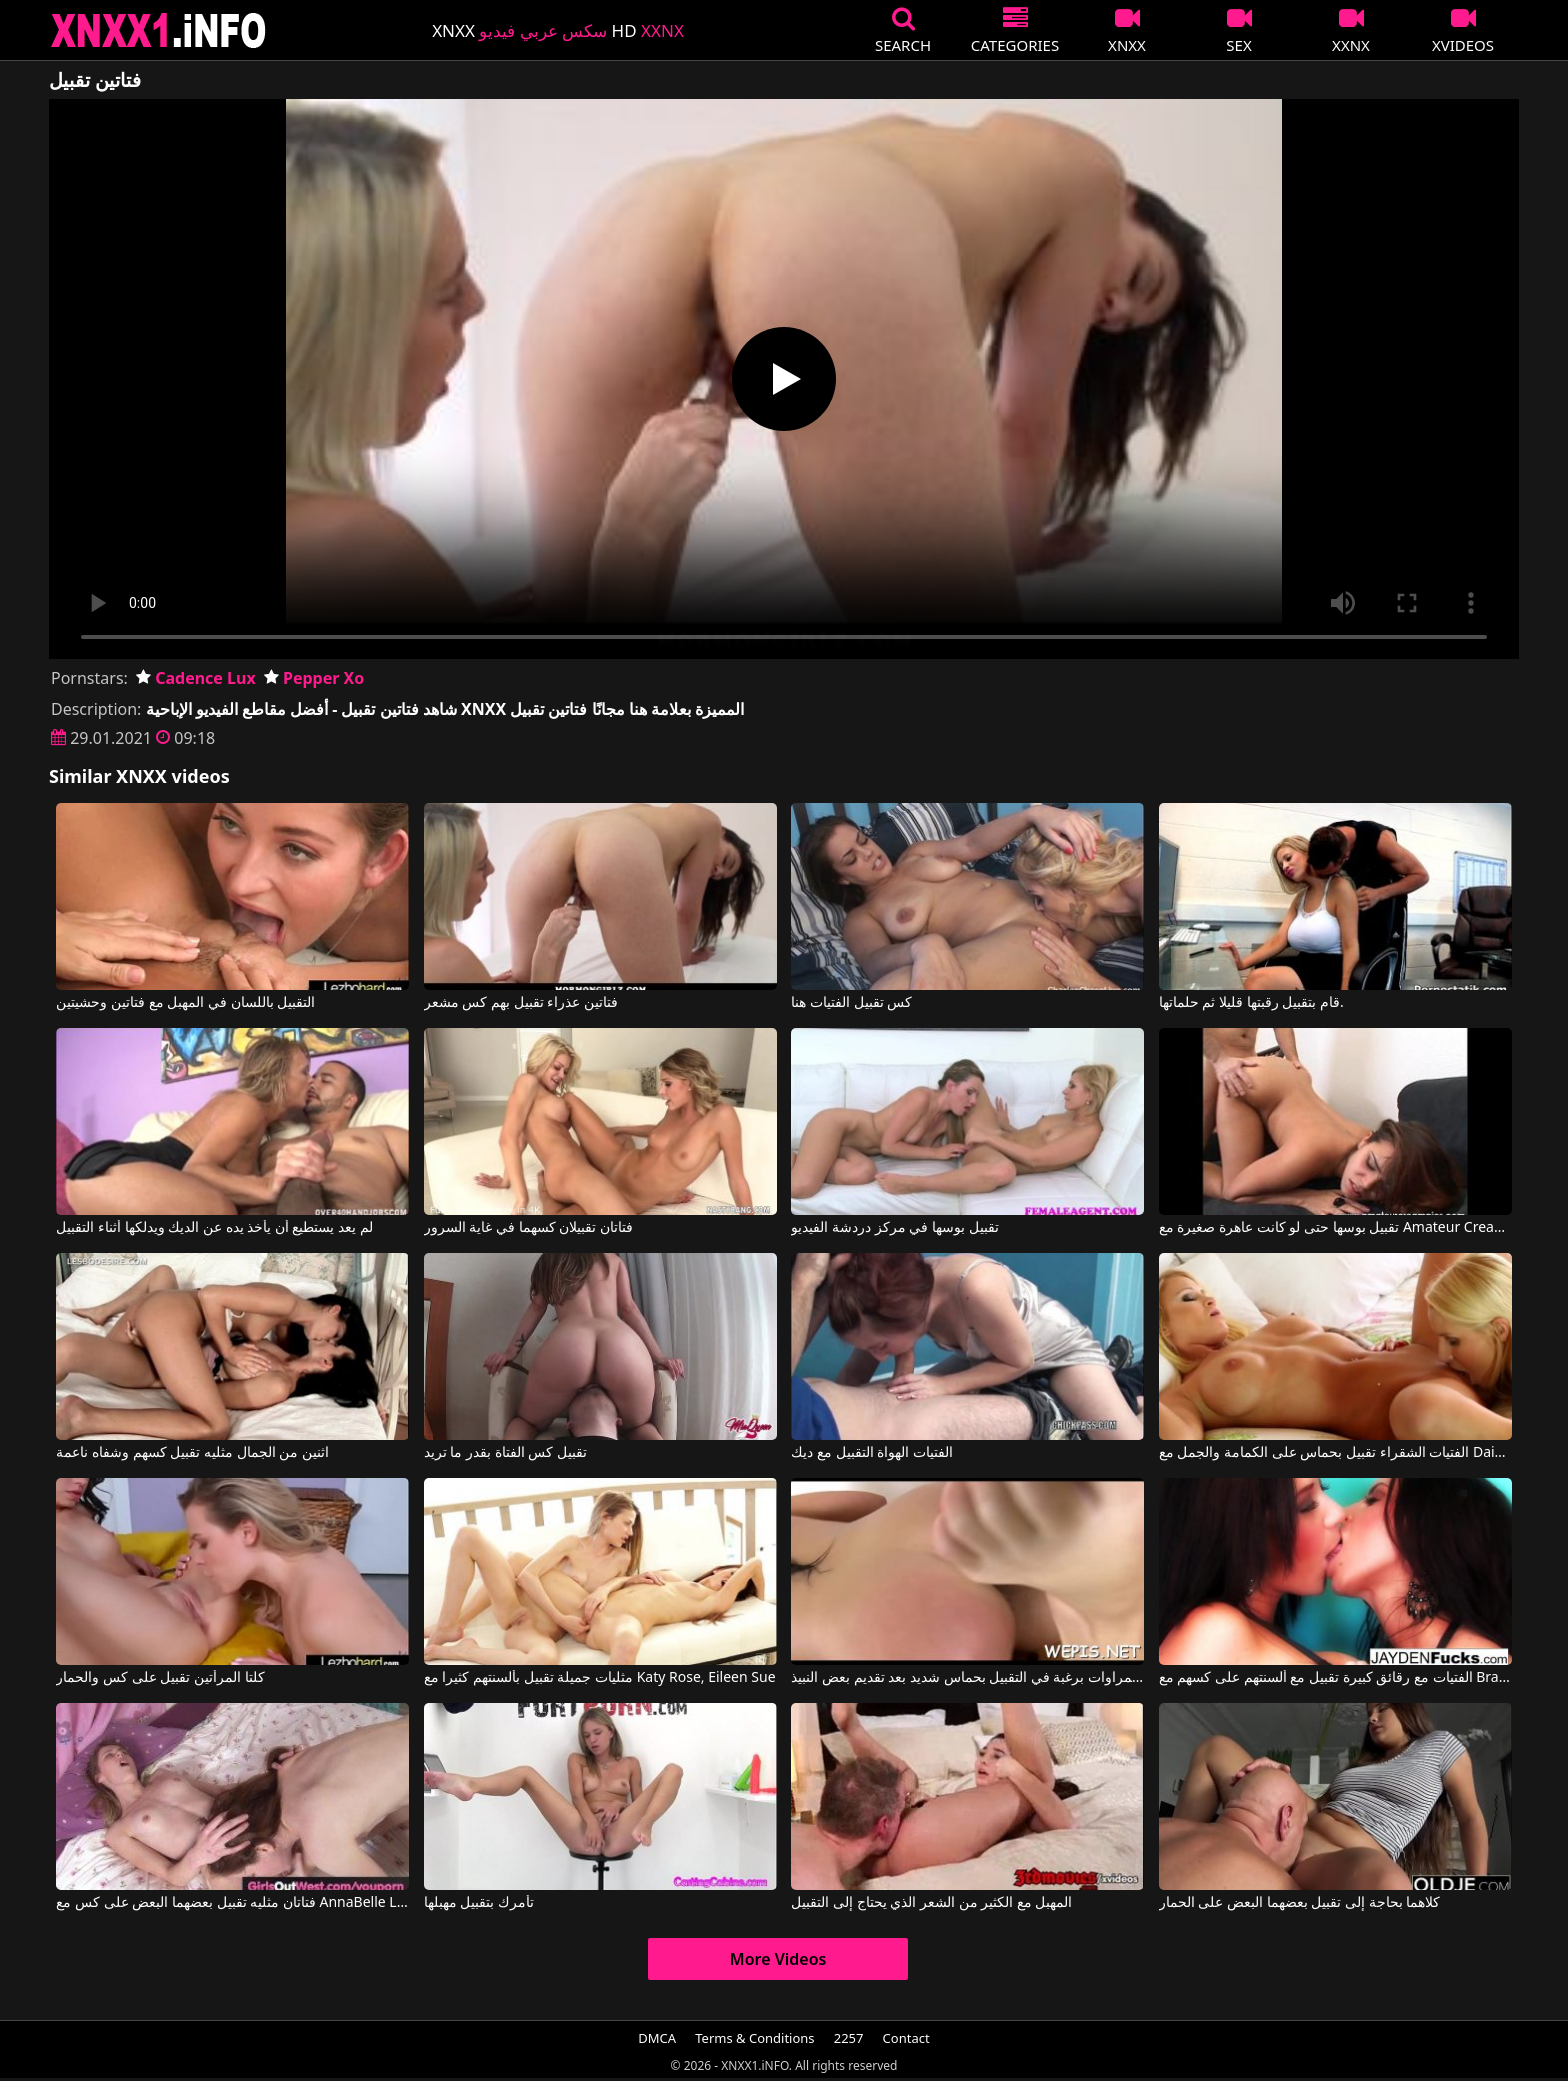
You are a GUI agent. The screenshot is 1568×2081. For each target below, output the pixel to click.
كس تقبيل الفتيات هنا (851, 1003)
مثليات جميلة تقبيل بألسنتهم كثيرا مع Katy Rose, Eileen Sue (600, 1678)
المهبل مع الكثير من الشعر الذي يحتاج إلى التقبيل (931, 1903)
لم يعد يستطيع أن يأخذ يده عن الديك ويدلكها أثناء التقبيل (214, 1228)
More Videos (778, 1959)
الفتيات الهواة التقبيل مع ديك (872, 1453)
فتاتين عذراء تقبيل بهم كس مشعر (521, 1003)
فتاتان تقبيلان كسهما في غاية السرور (528, 1228)
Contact (906, 2038)
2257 (849, 2038)
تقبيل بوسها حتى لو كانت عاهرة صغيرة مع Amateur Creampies (1335, 1228)
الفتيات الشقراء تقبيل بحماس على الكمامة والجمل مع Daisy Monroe (1335, 1453)
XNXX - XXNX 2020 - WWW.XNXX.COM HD (159, 30)
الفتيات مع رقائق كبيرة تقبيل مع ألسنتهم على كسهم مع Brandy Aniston (1335, 1678)
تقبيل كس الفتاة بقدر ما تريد (505, 1453)
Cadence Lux (196, 678)
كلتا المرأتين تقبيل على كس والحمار (160, 1678)
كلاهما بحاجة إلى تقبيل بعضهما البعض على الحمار (1299, 1903)
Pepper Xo (314, 678)
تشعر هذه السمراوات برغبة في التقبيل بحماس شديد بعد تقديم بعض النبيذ (967, 1678)
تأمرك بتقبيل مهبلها (479, 1903)
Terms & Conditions (754, 2038)
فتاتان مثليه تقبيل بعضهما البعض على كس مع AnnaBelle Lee (232, 1903)
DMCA (657, 2038)
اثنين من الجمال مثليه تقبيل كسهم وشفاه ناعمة (192, 1453)
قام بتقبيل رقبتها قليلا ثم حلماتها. (1251, 1003)
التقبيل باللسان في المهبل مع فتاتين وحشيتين (185, 1003)
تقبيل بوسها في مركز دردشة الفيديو (894, 1228)
